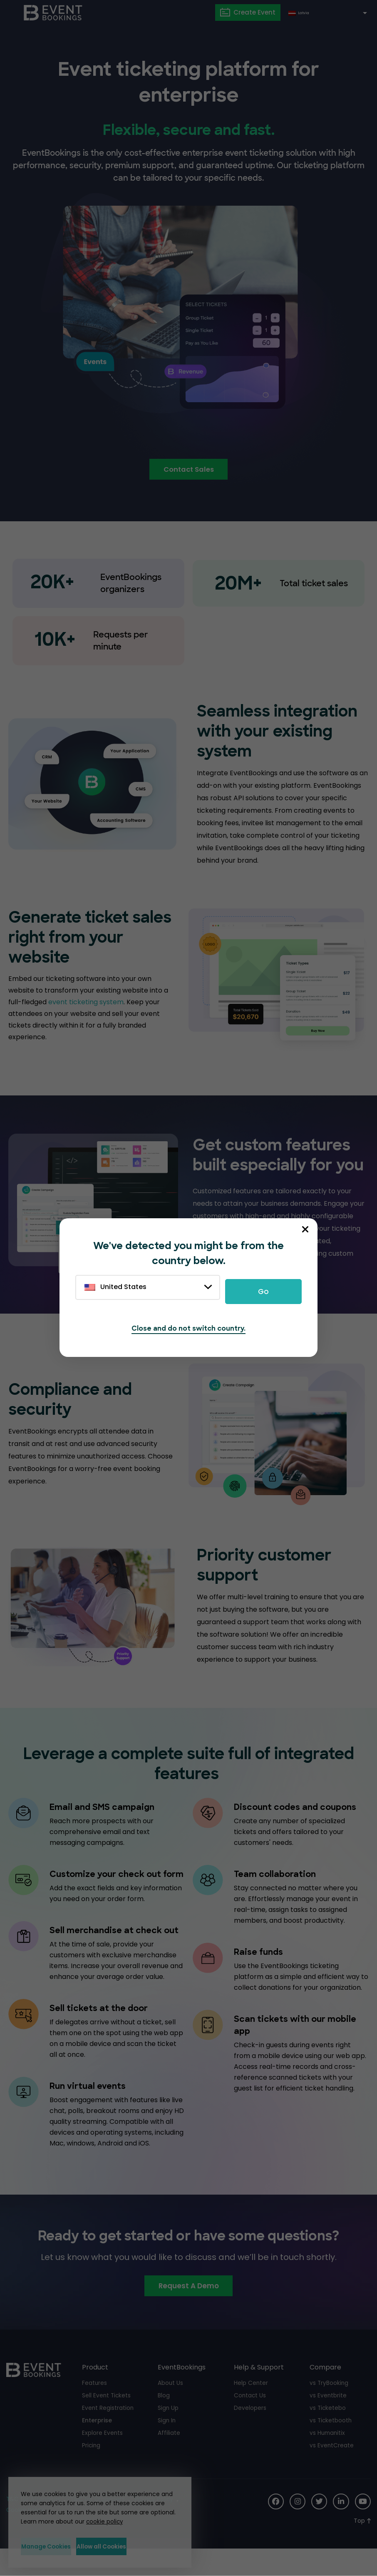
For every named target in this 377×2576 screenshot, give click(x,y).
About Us (171, 2408)
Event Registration (108, 2433)
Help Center (251, 2408)
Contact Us (250, 2420)
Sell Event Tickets (107, 2420)
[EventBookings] (54, 12)
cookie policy (102, 2520)
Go (263, 1292)
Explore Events (102, 2458)
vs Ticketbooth (331, 2445)
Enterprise (97, 2445)
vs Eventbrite (328, 2420)
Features (94, 2408)
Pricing (91, 2470)
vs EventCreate (332, 2470)
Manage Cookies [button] (56, 2546)
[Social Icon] (272, 2527)
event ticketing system (86, 1003)
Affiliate (169, 2458)
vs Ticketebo (328, 2433)
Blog (164, 2420)
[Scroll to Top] (362, 2546)
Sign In (167, 2445)
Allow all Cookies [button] (138, 2546)
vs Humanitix (328, 2458)
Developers (250, 2433)
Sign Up (168, 2433)
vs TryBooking (329, 2408)
